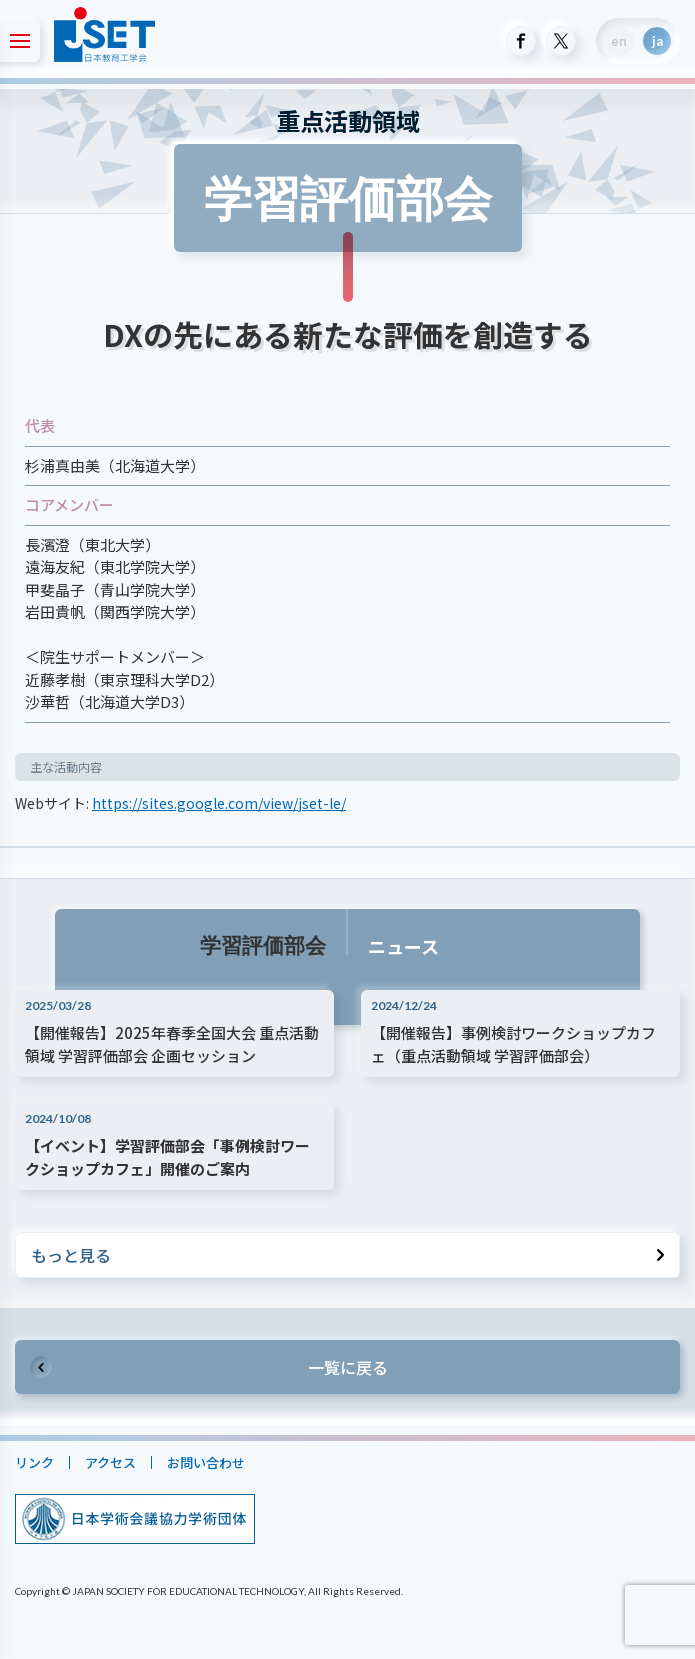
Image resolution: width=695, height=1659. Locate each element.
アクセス (110, 1462)
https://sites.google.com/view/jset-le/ (219, 803)
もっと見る (71, 1255)
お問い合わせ (206, 1462)
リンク (34, 1462)
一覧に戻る (348, 1367)
